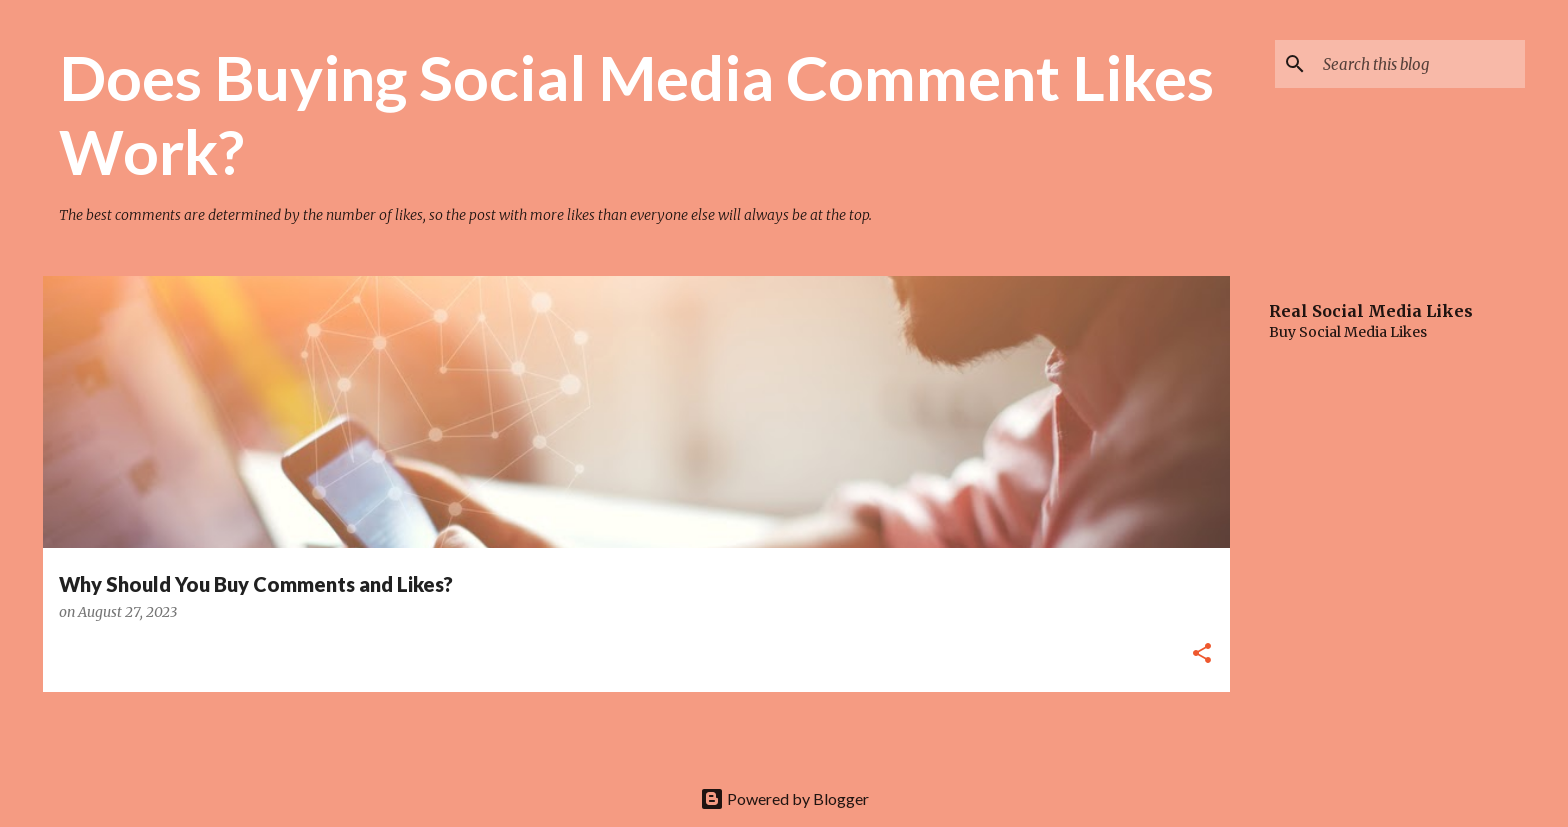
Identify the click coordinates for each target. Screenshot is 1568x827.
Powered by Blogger (784, 798)
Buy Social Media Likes (1348, 332)
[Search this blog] (1420, 64)
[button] (1202, 654)
